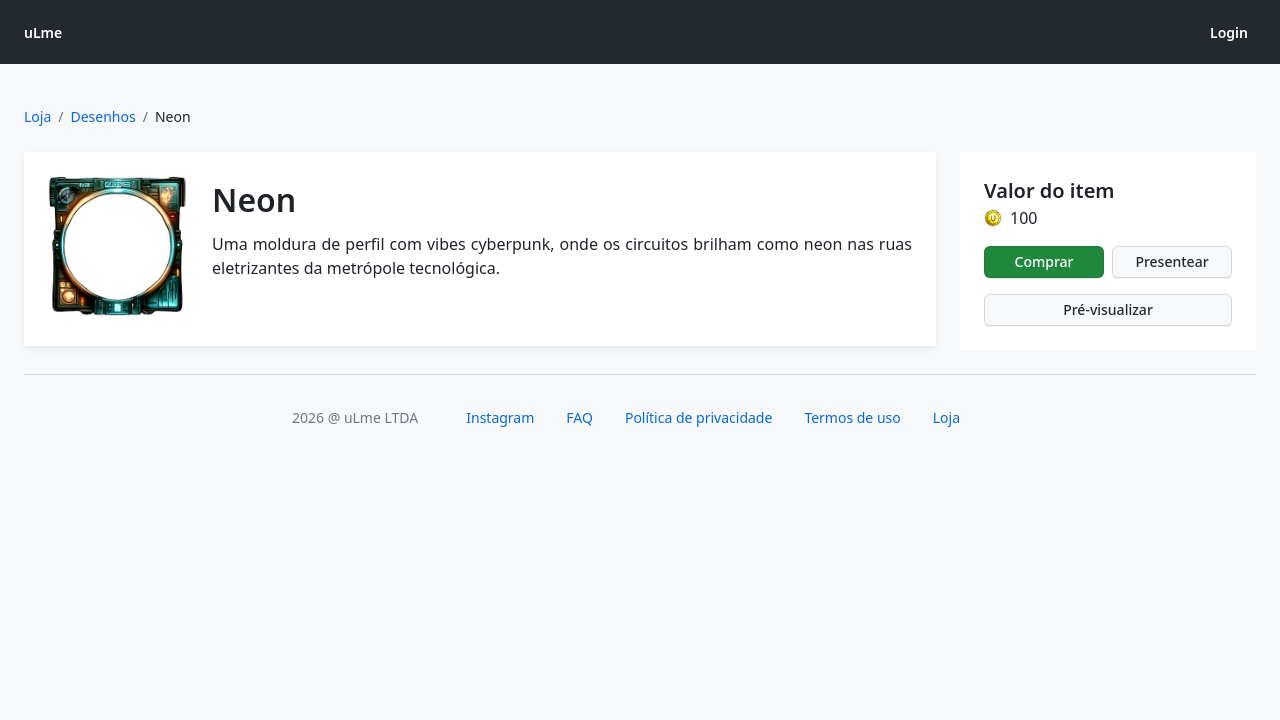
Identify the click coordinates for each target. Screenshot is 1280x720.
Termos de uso (852, 417)
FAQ (579, 417)
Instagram (500, 417)
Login (1229, 32)
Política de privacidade (698, 417)
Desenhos (103, 116)
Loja (37, 116)
